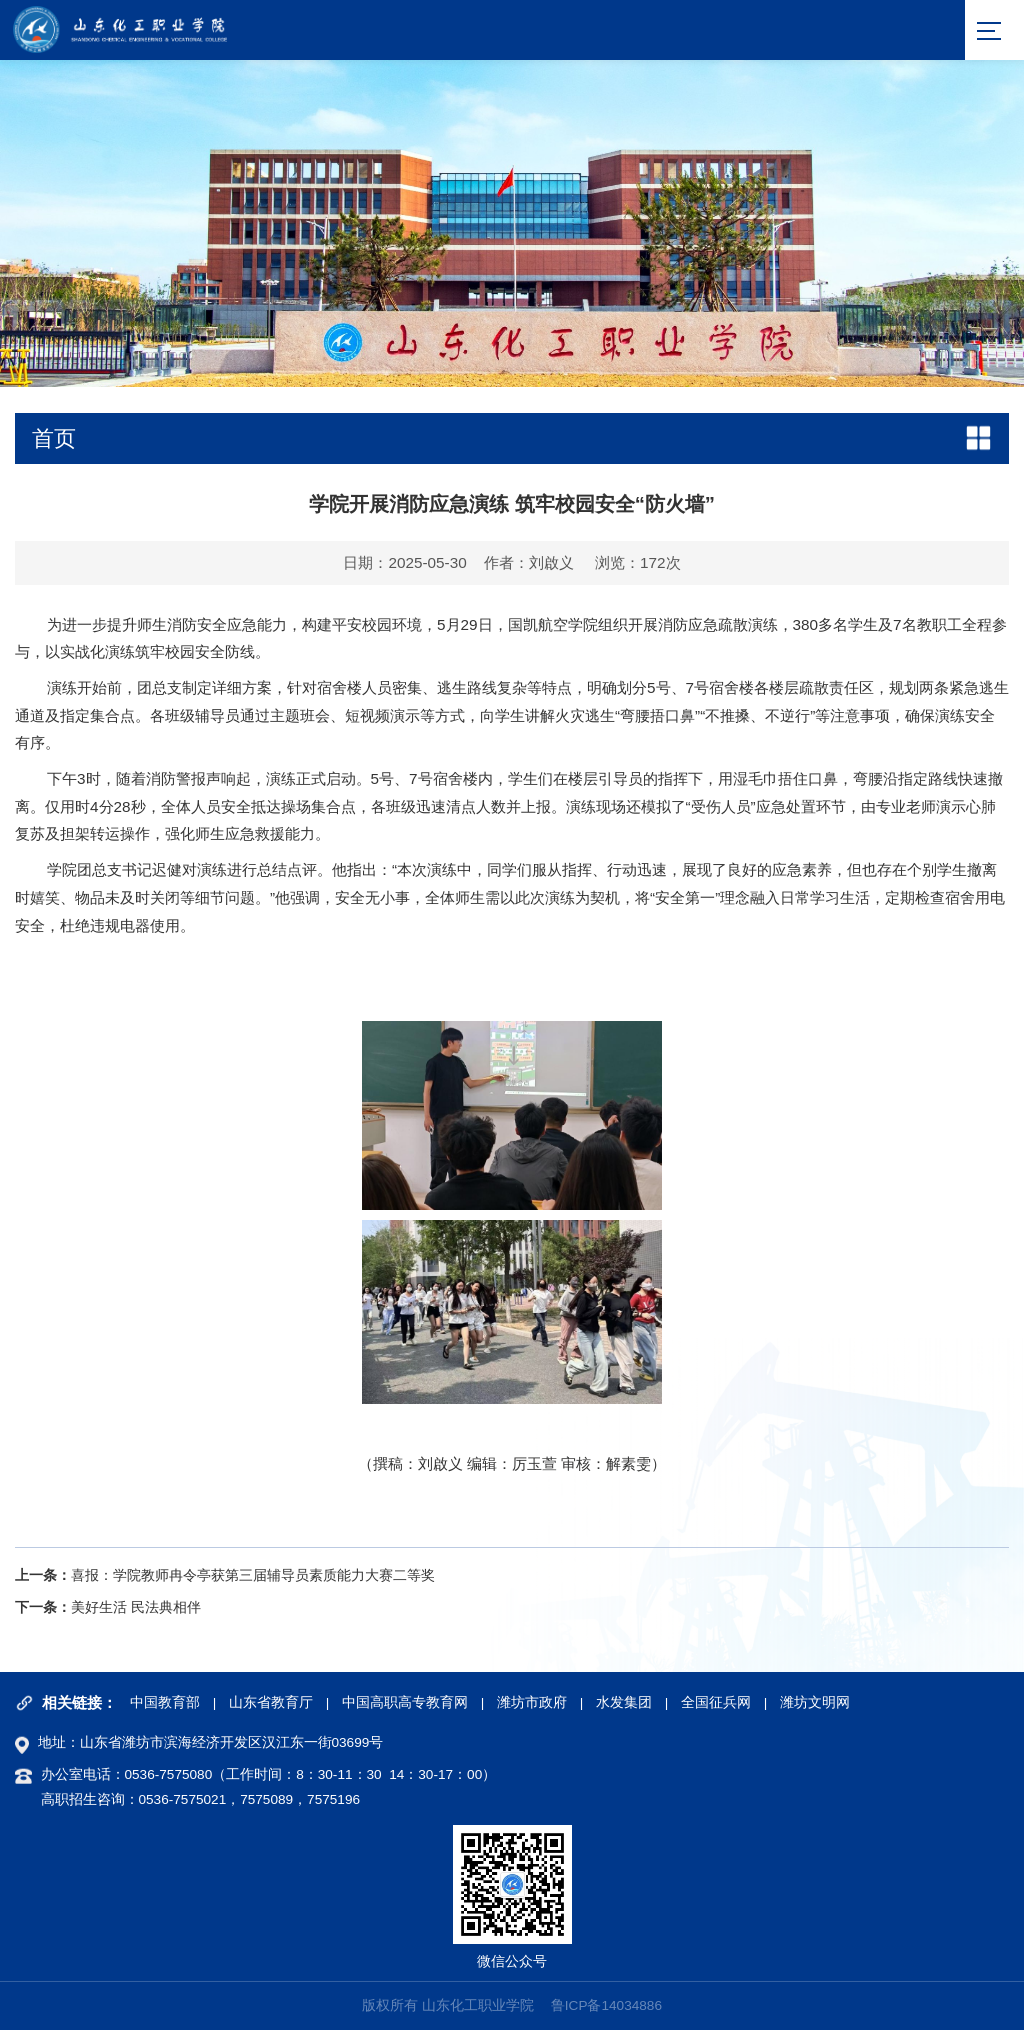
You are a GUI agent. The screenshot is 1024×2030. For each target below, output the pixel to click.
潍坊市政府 (532, 1702)
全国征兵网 (716, 1702)
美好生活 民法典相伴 (136, 1607)
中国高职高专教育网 (405, 1702)
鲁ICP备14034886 (606, 2006)
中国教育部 (165, 1702)
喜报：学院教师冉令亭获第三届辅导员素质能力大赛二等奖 (253, 1575)
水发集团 (624, 1702)
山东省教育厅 (271, 1702)
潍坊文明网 (815, 1702)
